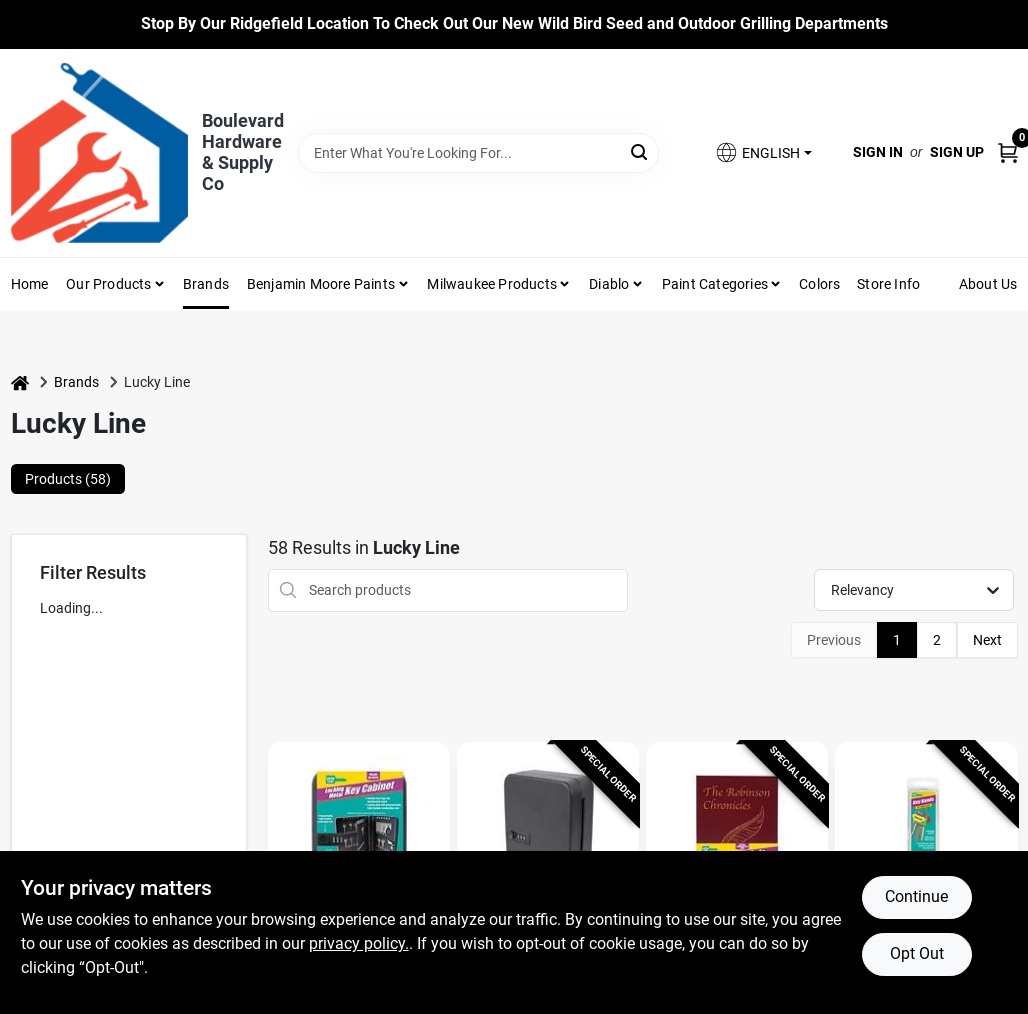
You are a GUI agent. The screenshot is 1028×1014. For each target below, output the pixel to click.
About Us (988, 284)
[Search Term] (478, 153)
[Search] (640, 151)
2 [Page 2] (937, 640)
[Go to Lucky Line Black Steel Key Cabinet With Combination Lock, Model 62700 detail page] (548, 838)
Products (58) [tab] (68, 479)
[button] (763, 152)
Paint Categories (715, 284)
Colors (819, 284)
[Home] (20, 382)
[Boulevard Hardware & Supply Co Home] (99, 153)
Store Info (888, 284)
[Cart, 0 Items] (1008, 152)
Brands (206, 284)
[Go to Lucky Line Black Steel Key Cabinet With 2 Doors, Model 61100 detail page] (359, 838)
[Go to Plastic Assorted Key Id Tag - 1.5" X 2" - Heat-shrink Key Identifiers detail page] (926, 838)
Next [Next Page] (987, 640)
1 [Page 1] (897, 640)
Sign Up (957, 152)
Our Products (108, 284)
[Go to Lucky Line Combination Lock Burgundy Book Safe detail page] (737, 838)
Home (30, 284)
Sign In (878, 152)
